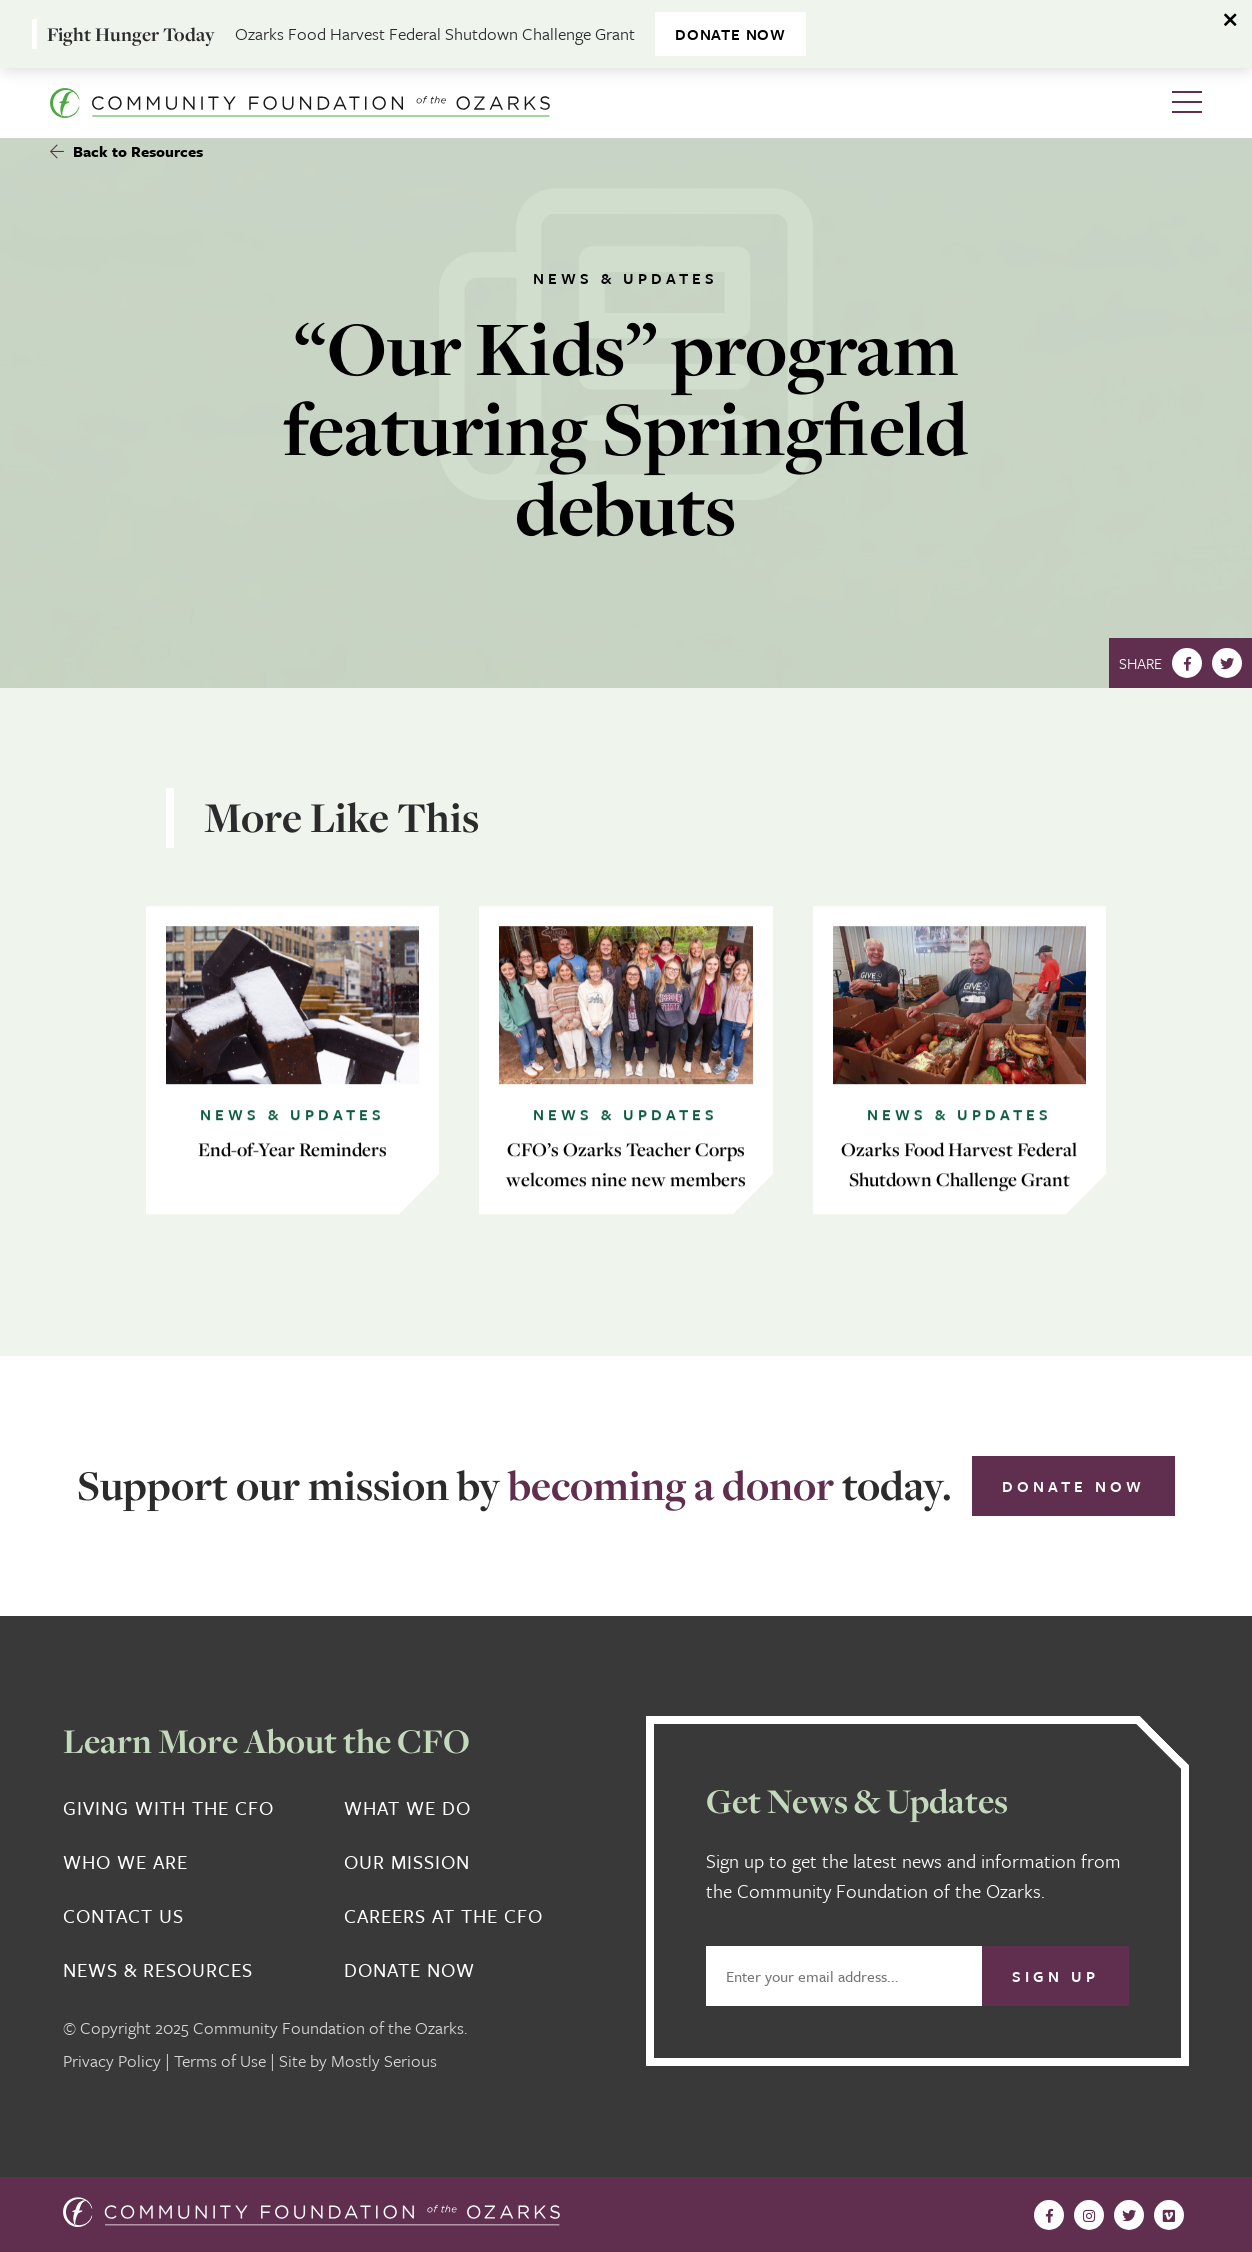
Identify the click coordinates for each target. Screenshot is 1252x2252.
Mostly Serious (384, 2060)
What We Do (407, 1808)
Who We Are (125, 1862)
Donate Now (1073, 1486)
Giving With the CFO (168, 1808)
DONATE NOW (730, 34)
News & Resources (158, 1970)
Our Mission (407, 1862)
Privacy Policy (112, 2060)
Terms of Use (220, 2060)
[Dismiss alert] (1232, 20)
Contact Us (123, 1916)
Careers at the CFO (443, 1916)
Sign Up (1055, 1976)
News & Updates (625, 278)
